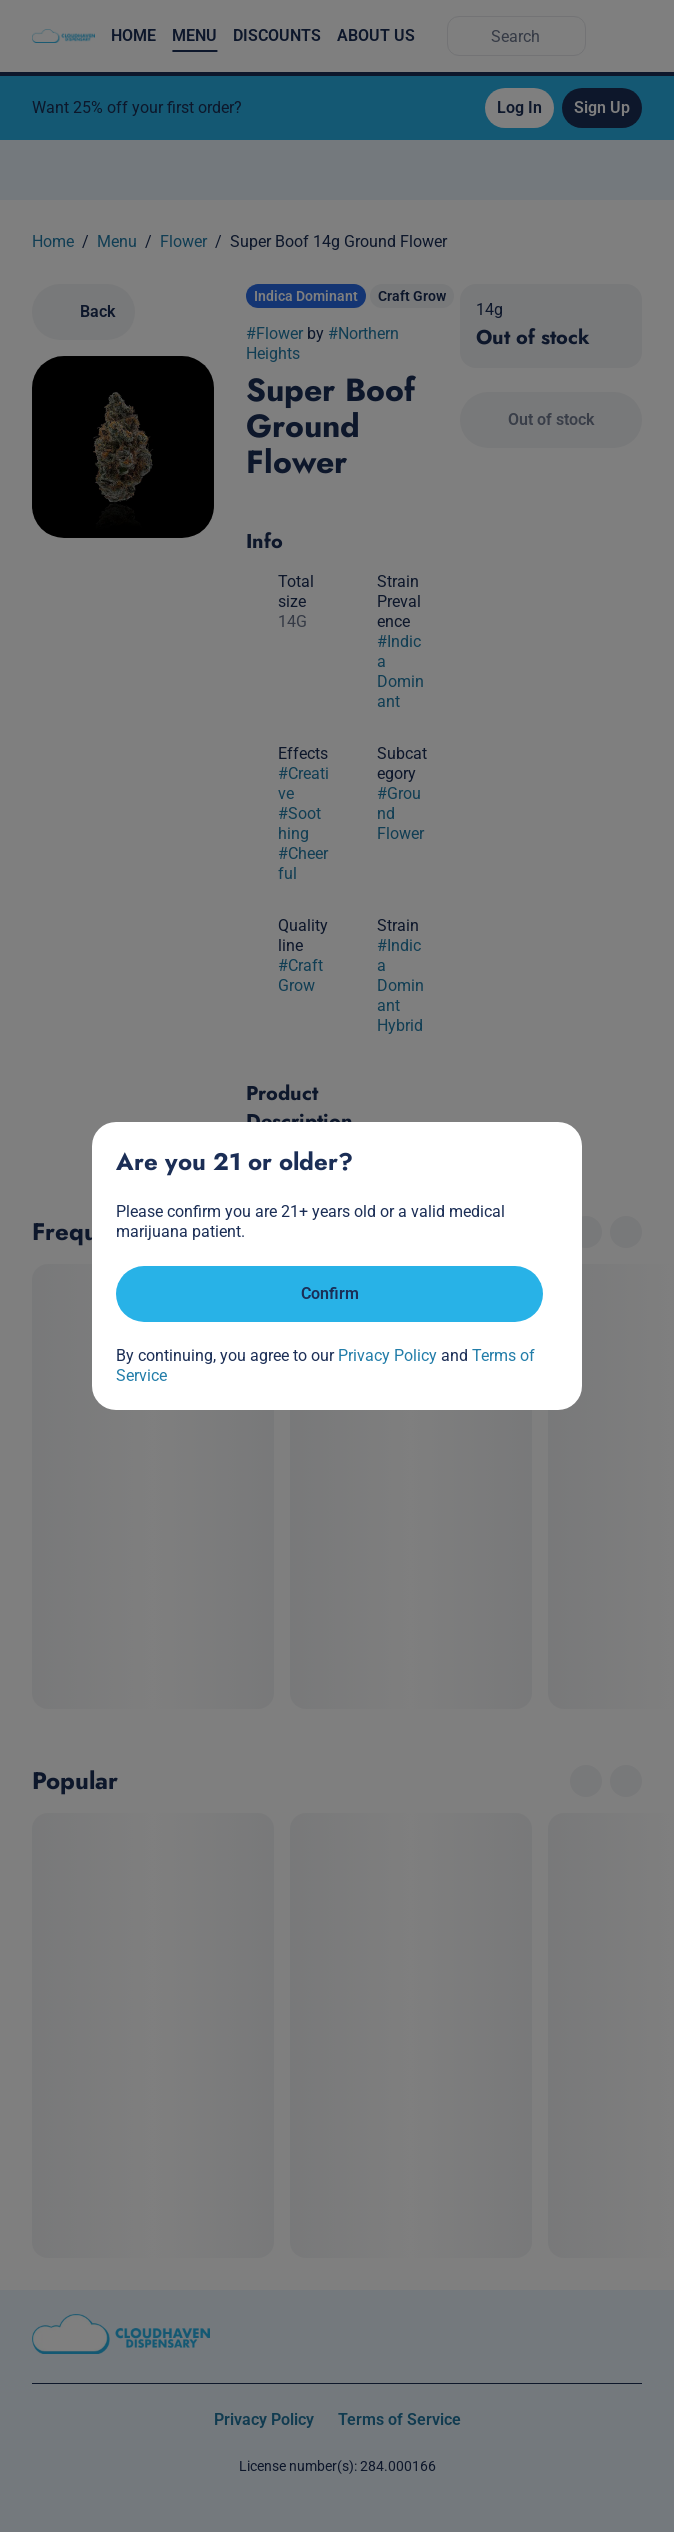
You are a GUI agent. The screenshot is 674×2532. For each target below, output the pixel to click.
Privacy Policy (387, 1355)
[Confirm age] (329, 1294)
